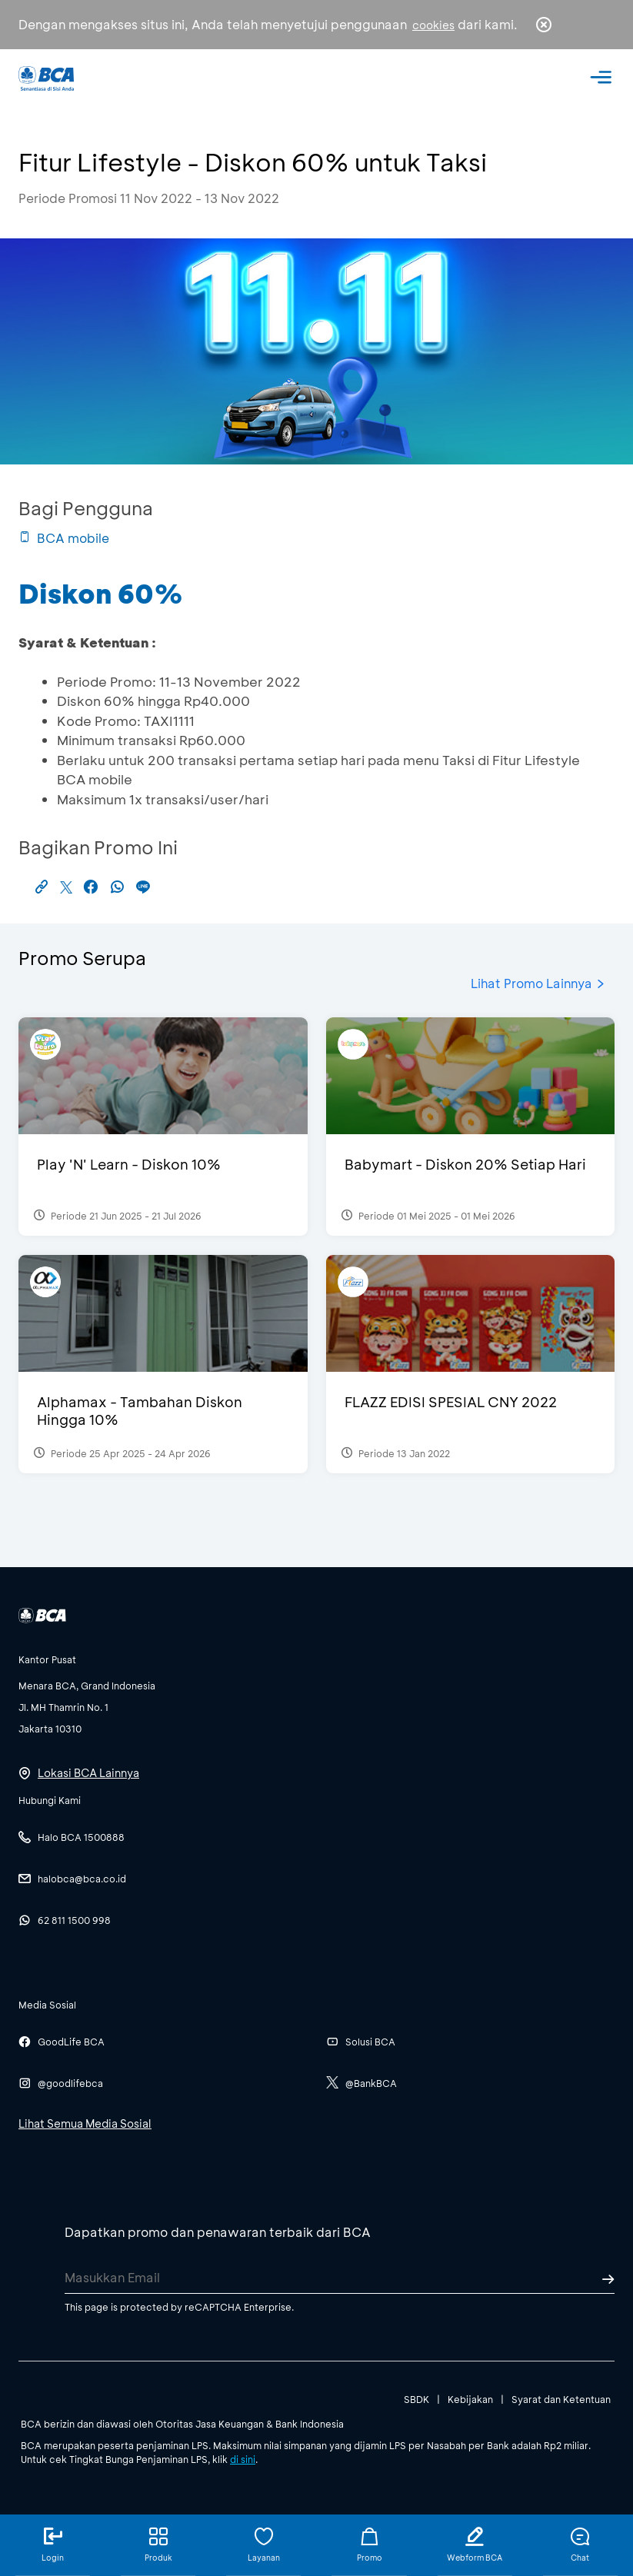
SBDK (416, 2399)
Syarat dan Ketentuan (561, 2399)
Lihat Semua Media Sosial (85, 2123)
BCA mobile (63, 538)
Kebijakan (470, 2399)
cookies (433, 25)
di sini (242, 2459)
